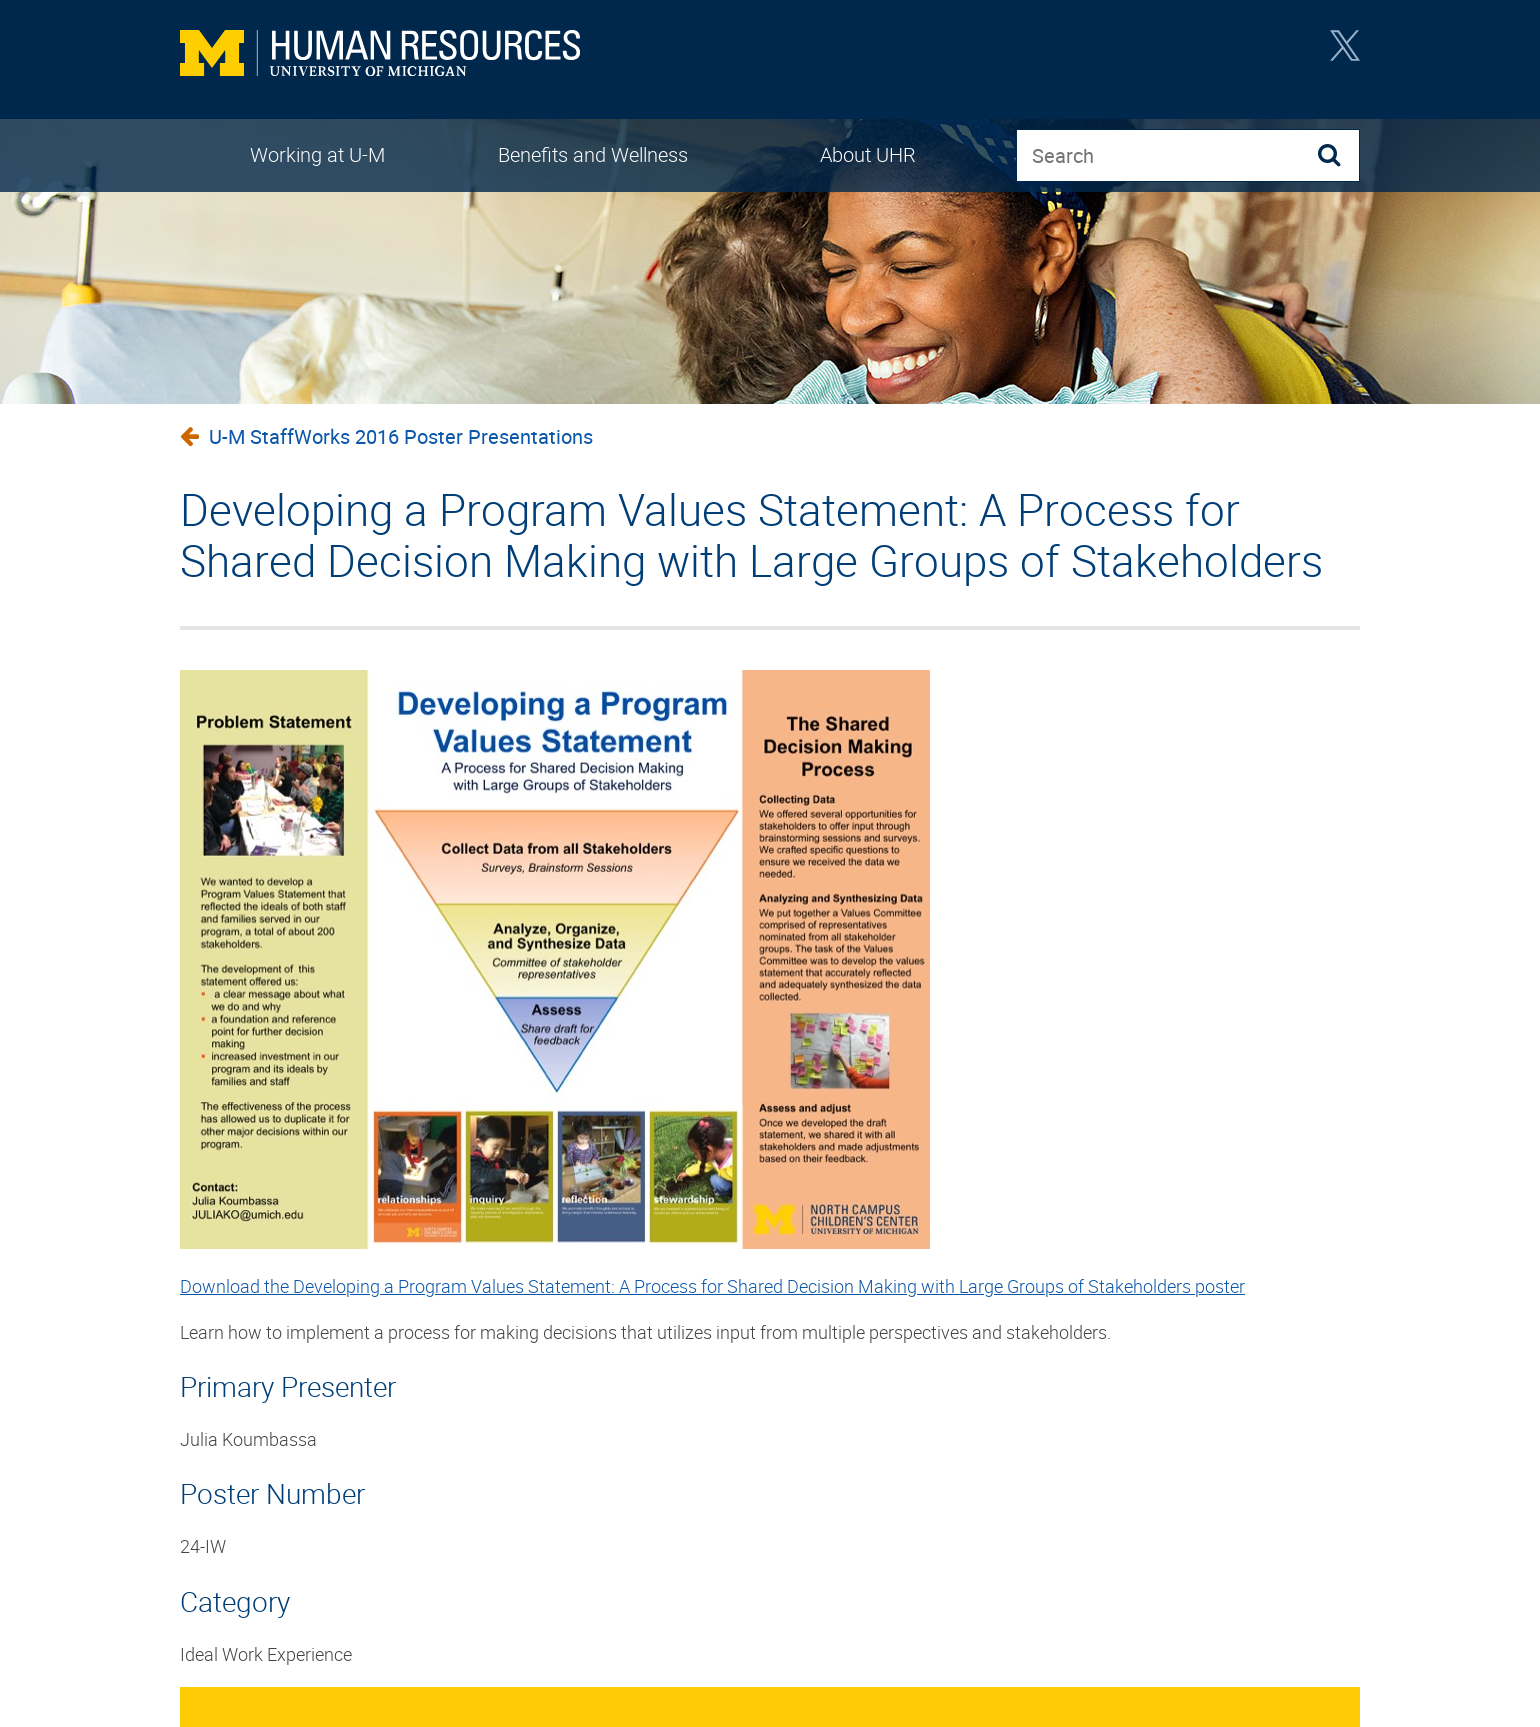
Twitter (1345, 52)
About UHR (868, 154)
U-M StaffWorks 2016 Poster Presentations (401, 436)
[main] (770, 1045)
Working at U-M (317, 154)
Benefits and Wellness (593, 154)
